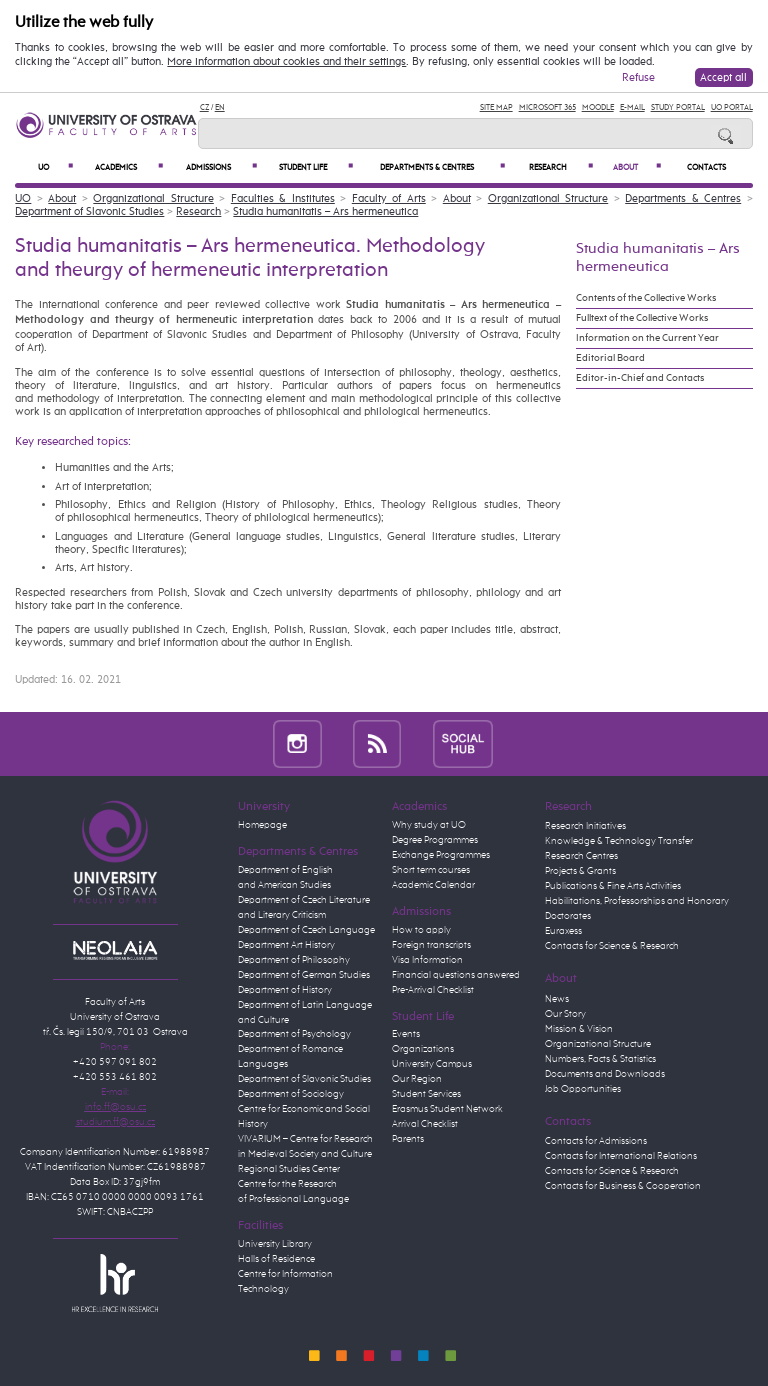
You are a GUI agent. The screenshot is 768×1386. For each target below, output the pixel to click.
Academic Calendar (433, 885)
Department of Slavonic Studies (89, 211)
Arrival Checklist (425, 1124)
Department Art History (286, 945)
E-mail (632, 107)
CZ (204, 107)
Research (561, 167)
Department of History (285, 990)
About (637, 167)
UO (55, 167)
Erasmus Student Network (447, 1109)
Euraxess (563, 931)
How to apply (421, 930)
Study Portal (678, 107)
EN (220, 107)
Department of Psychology (294, 1034)
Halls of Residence (276, 1259)
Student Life (316, 167)
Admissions (221, 167)
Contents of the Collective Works (646, 298)
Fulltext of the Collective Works (642, 318)
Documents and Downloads (605, 1074)
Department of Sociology (291, 1094)
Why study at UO (429, 825)
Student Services (426, 1094)
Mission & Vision (579, 1029)
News (557, 999)
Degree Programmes (435, 840)
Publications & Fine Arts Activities (613, 886)
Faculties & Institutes (283, 198)
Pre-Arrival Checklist (433, 990)
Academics (129, 167)
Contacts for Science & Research (612, 946)
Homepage (262, 825)
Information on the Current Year (647, 338)
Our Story (565, 1014)
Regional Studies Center (289, 1169)
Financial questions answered (456, 975)
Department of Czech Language (306, 930)
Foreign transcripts (431, 945)
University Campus (432, 1064)
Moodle (598, 107)
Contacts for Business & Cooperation (623, 1186)
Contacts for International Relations (621, 1156)
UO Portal (732, 107)
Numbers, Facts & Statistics (600, 1059)
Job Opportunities (583, 1089)
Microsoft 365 (547, 107)
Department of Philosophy (294, 960)
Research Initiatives (585, 826)
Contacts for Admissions (596, 1141)
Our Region (417, 1079)
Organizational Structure (153, 198)
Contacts (706, 168)
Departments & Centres (442, 167)
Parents (408, 1139)
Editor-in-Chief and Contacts (640, 378)
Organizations (423, 1049)
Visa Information (427, 960)
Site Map (496, 107)
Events (406, 1034)
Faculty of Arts (389, 198)
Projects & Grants (580, 871)
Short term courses (431, 870)
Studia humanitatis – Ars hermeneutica (325, 211)
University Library (275, 1244)
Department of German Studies (304, 975)
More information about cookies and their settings (286, 62)
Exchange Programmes (441, 855)
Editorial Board (610, 358)
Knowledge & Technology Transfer (619, 841)
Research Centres (581, 856)
